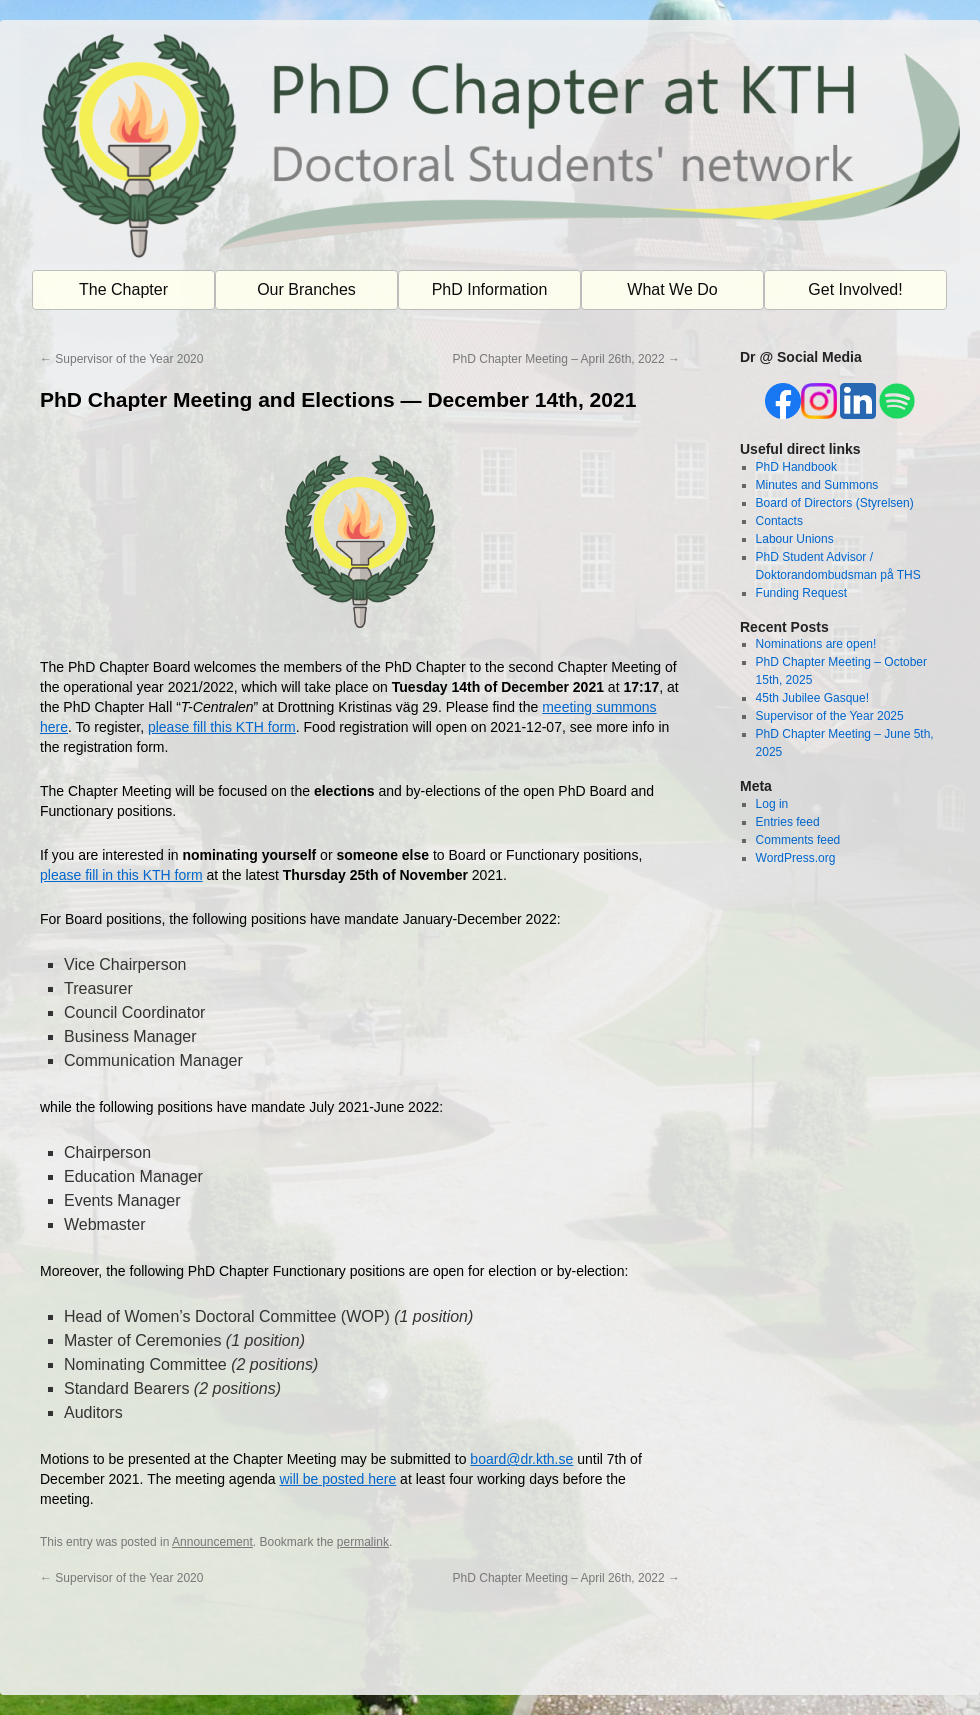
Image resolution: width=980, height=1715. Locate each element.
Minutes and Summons (817, 485)
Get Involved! (855, 289)
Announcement (212, 1542)
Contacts (779, 521)
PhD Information (490, 289)
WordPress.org (796, 858)
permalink (363, 1542)
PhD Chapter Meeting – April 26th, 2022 (566, 359)
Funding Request (801, 593)
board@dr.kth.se (521, 1459)
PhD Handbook (796, 467)
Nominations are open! (816, 644)
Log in (772, 804)
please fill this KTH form (222, 727)
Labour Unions (795, 539)
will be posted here (337, 1479)
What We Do (672, 289)
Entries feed (788, 822)
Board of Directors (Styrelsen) (835, 503)
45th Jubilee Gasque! (812, 698)
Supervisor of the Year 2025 (830, 716)
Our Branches (306, 289)
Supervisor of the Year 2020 (121, 359)
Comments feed (798, 840)
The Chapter (123, 289)
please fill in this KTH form (121, 875)
